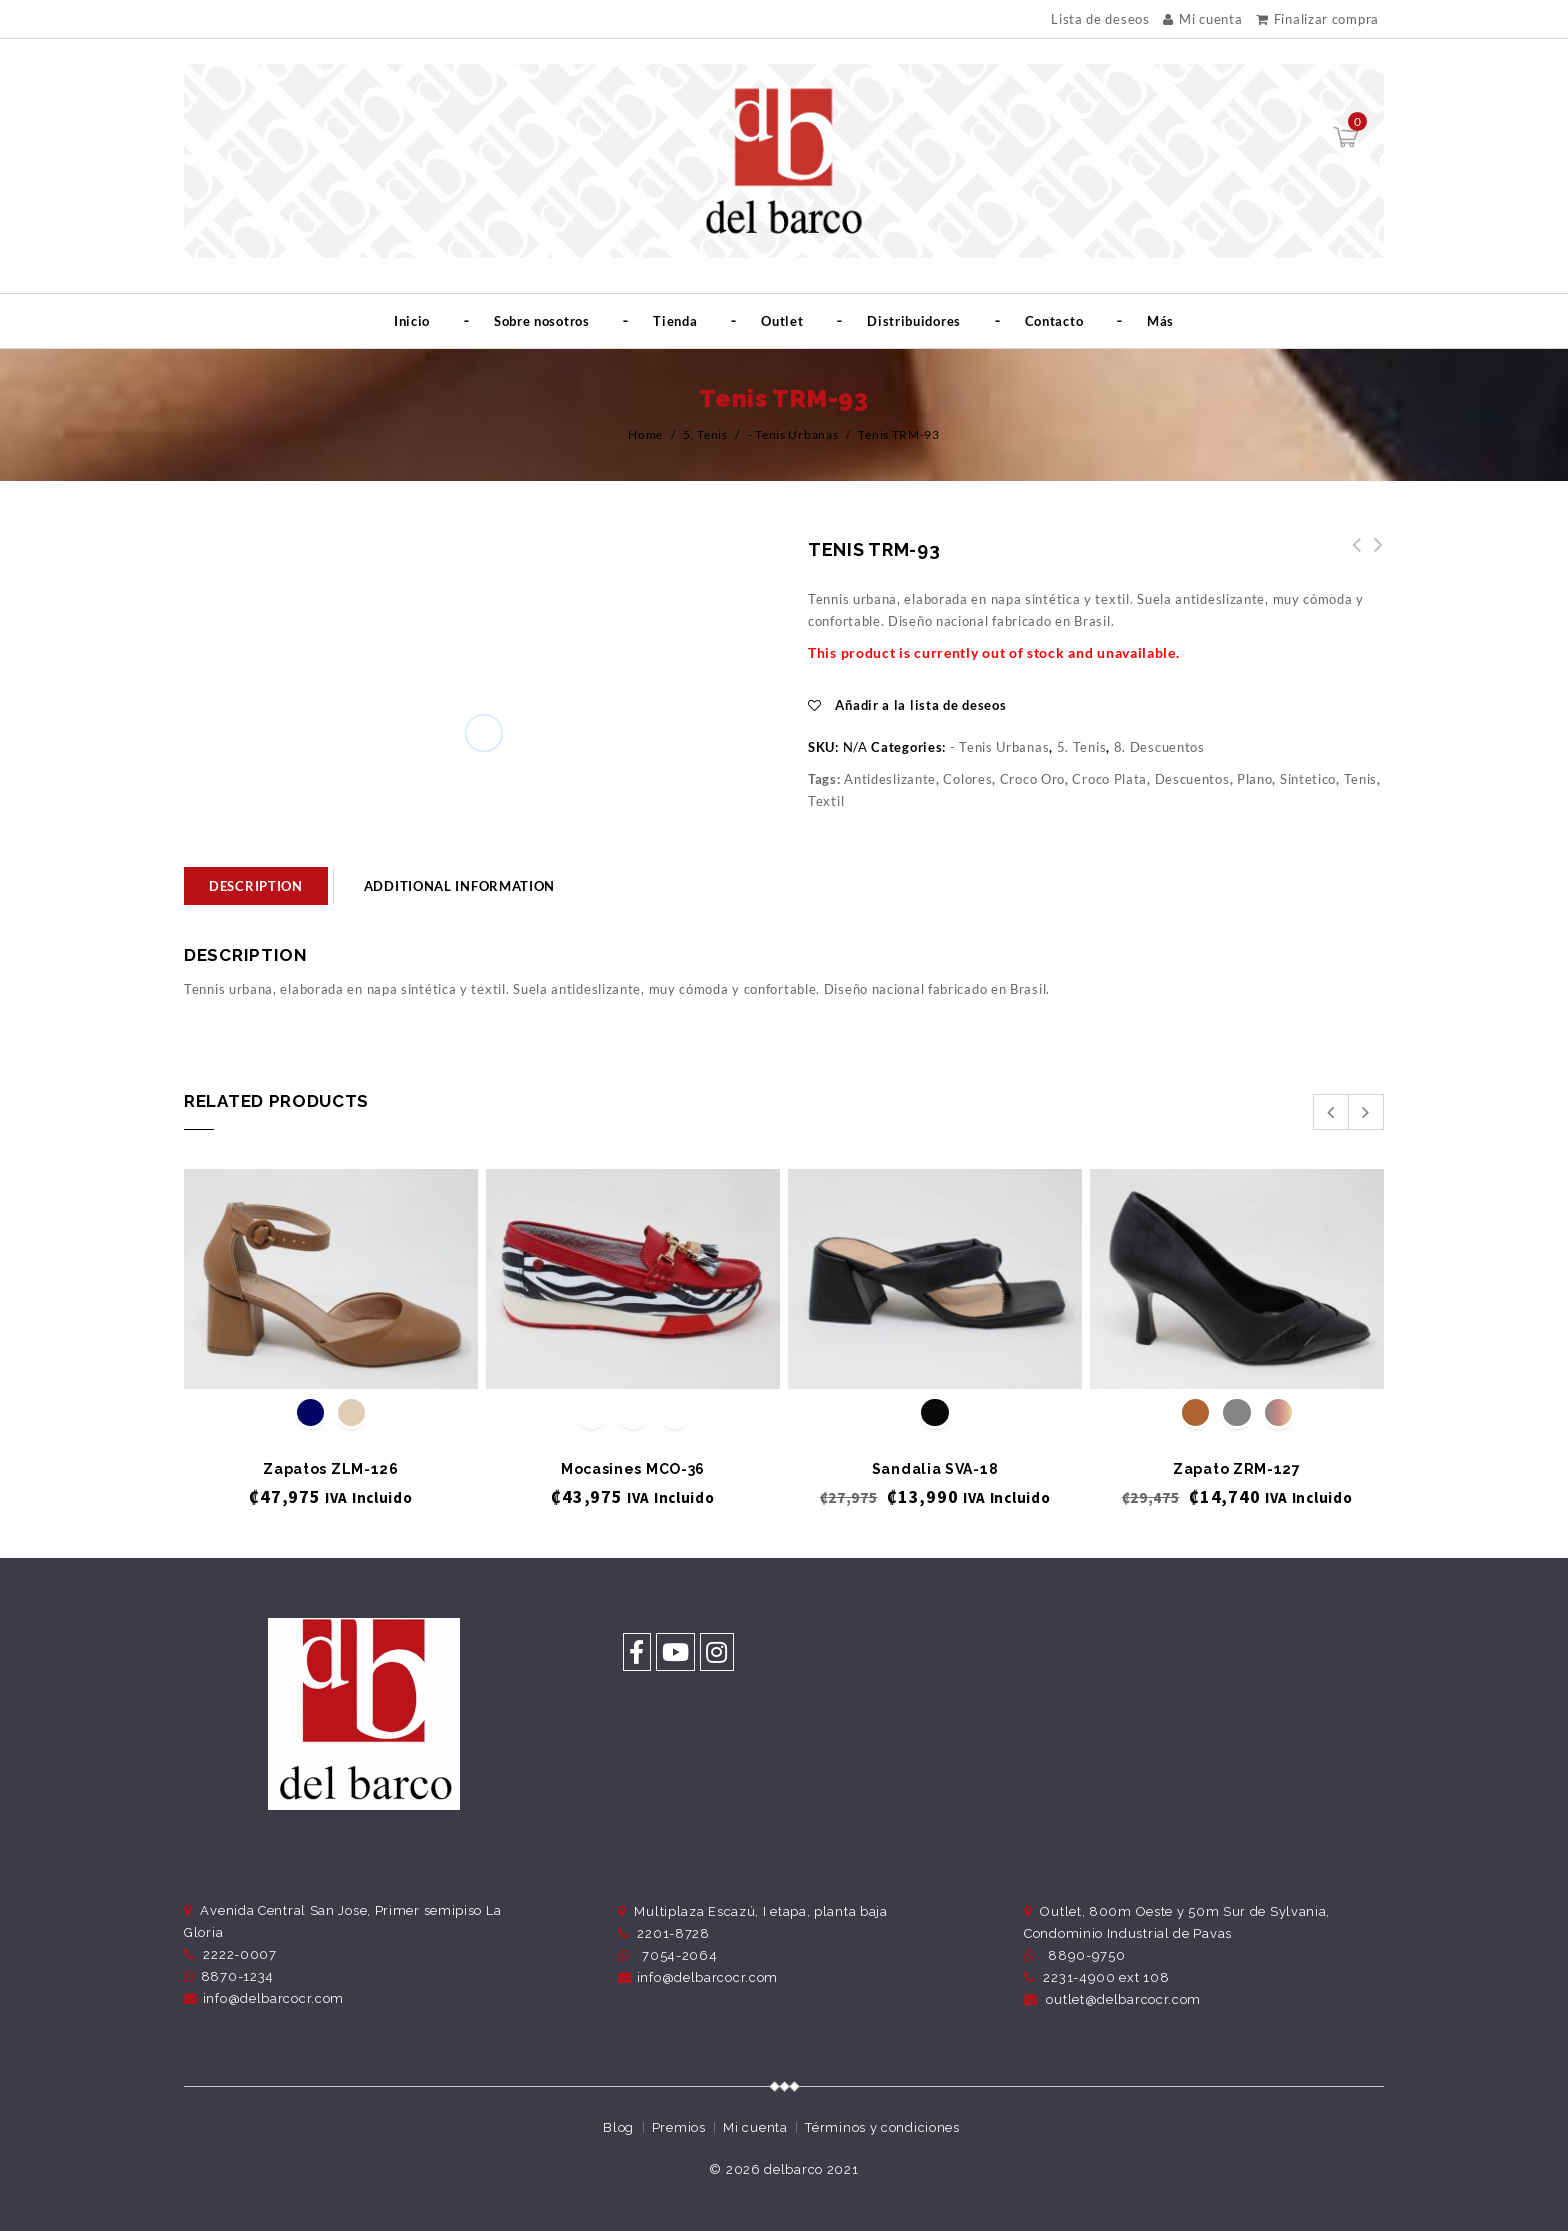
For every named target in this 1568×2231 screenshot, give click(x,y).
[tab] (256, 886)
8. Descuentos (1159, 747)
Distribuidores (914, 321)
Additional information (459, 886)
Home (645, 434)
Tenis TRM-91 (1373, 556)
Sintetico (1308, 779)
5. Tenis (705, 434)
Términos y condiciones (882, 2127)
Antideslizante (890, 779)
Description (256, 886)
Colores (967, 779)
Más (1160, 321)
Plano (1255, 779)
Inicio (412, 321)
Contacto (1054, 321)
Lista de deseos (1100, 19)
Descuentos (1192, 779)
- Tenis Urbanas (793, 434)
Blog (618, 2127)
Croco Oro (1032, 779)
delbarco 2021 (811, 2169)
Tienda (675, 321)
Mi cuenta (1202, 19)
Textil (826, 801)
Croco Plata (1109, 779)
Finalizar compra (1317, 19)
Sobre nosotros (542, 321)
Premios (679, 2127)
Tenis (1361, 779)
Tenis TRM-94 (1351, 556)
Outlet (782, 321)
